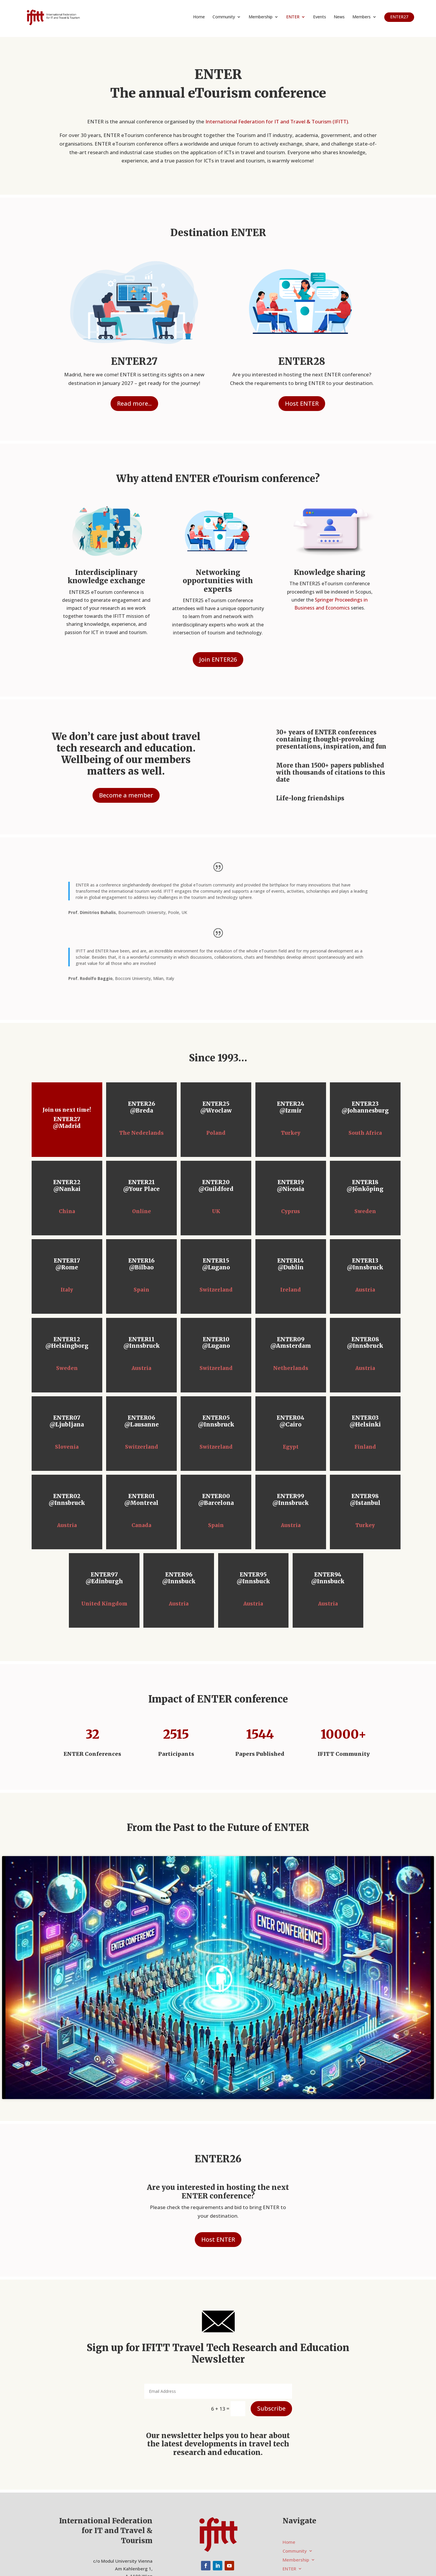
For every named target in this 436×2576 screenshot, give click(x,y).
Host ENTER (302, 403)
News (339, 17)
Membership (261, 17)
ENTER (292, 17)
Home (199, 17)
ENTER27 (399, 17)
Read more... (134, 403)
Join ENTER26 (218, 659)
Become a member (126, 795)
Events (319, 17)
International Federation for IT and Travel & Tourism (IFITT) (276, 121)
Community (224, 17)
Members (361, 17)
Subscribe (271, 2408)
